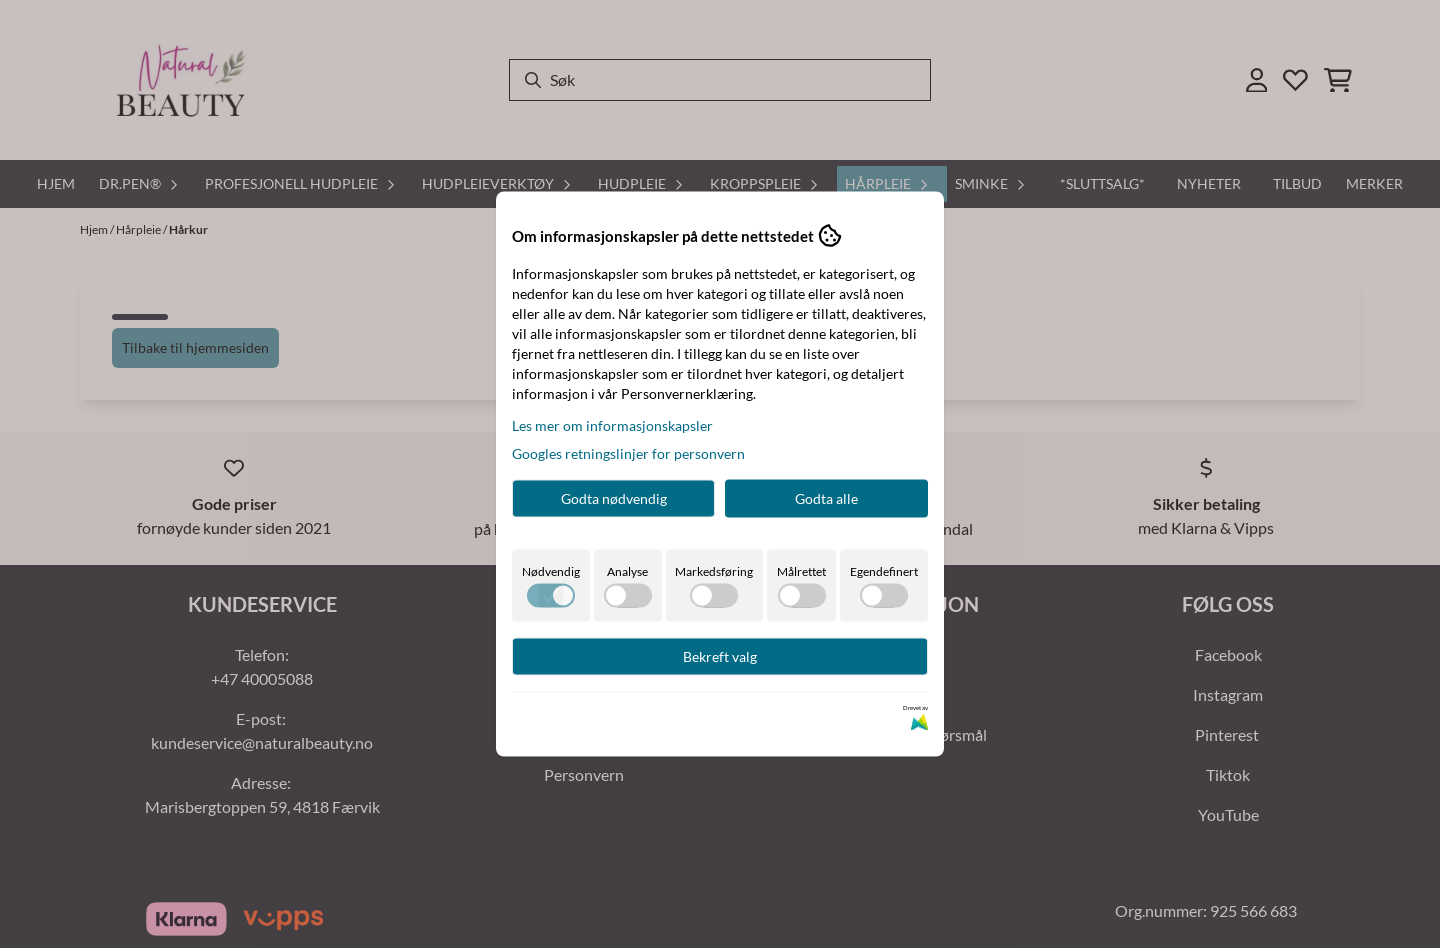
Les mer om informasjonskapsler (612, 425)
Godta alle (826, 498)
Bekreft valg (720, 656)
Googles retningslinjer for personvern (628, 453)
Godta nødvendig (614, 498)
